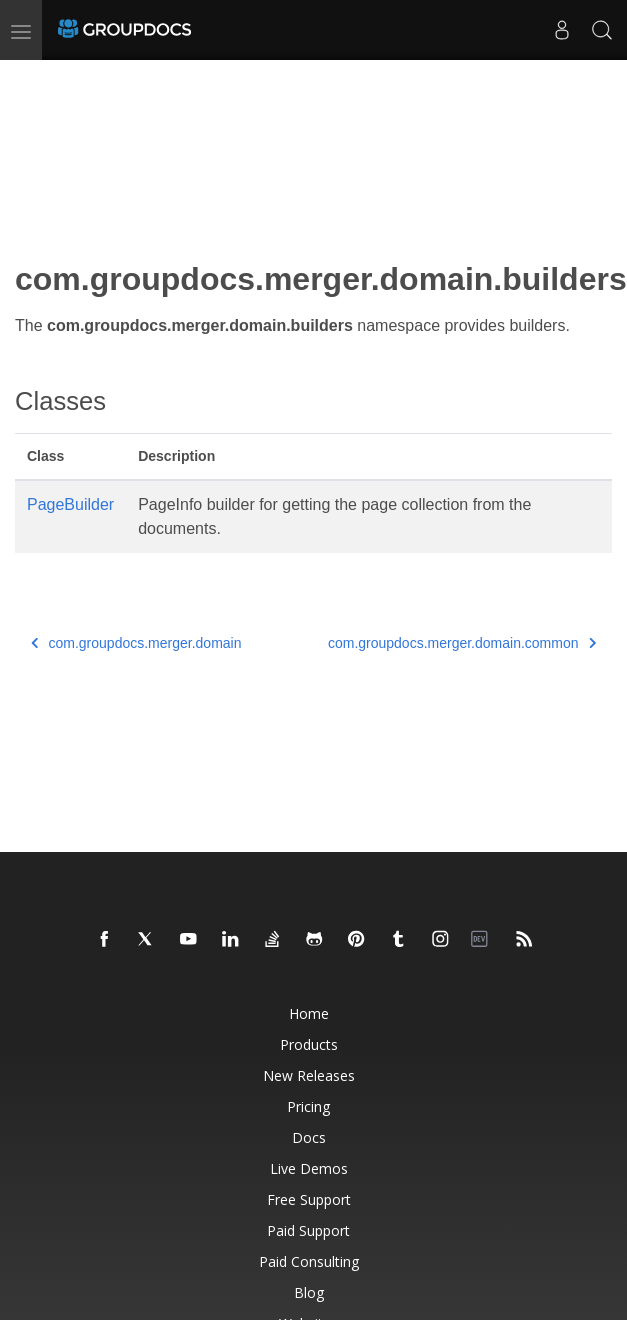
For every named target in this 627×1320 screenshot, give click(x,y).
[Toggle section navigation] (32, 77)
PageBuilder (70, 504)
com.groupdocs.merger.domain (136, 643)
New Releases (309, 1075)
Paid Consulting (309, 1261)
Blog (309, 1292)
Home (309, 1013)
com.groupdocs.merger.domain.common (462, 643)
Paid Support (308, 1230)
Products (309, 1044)
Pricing (308, 1106)
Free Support (309, 1199)
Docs (309, 1137)
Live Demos (309, 1168)
